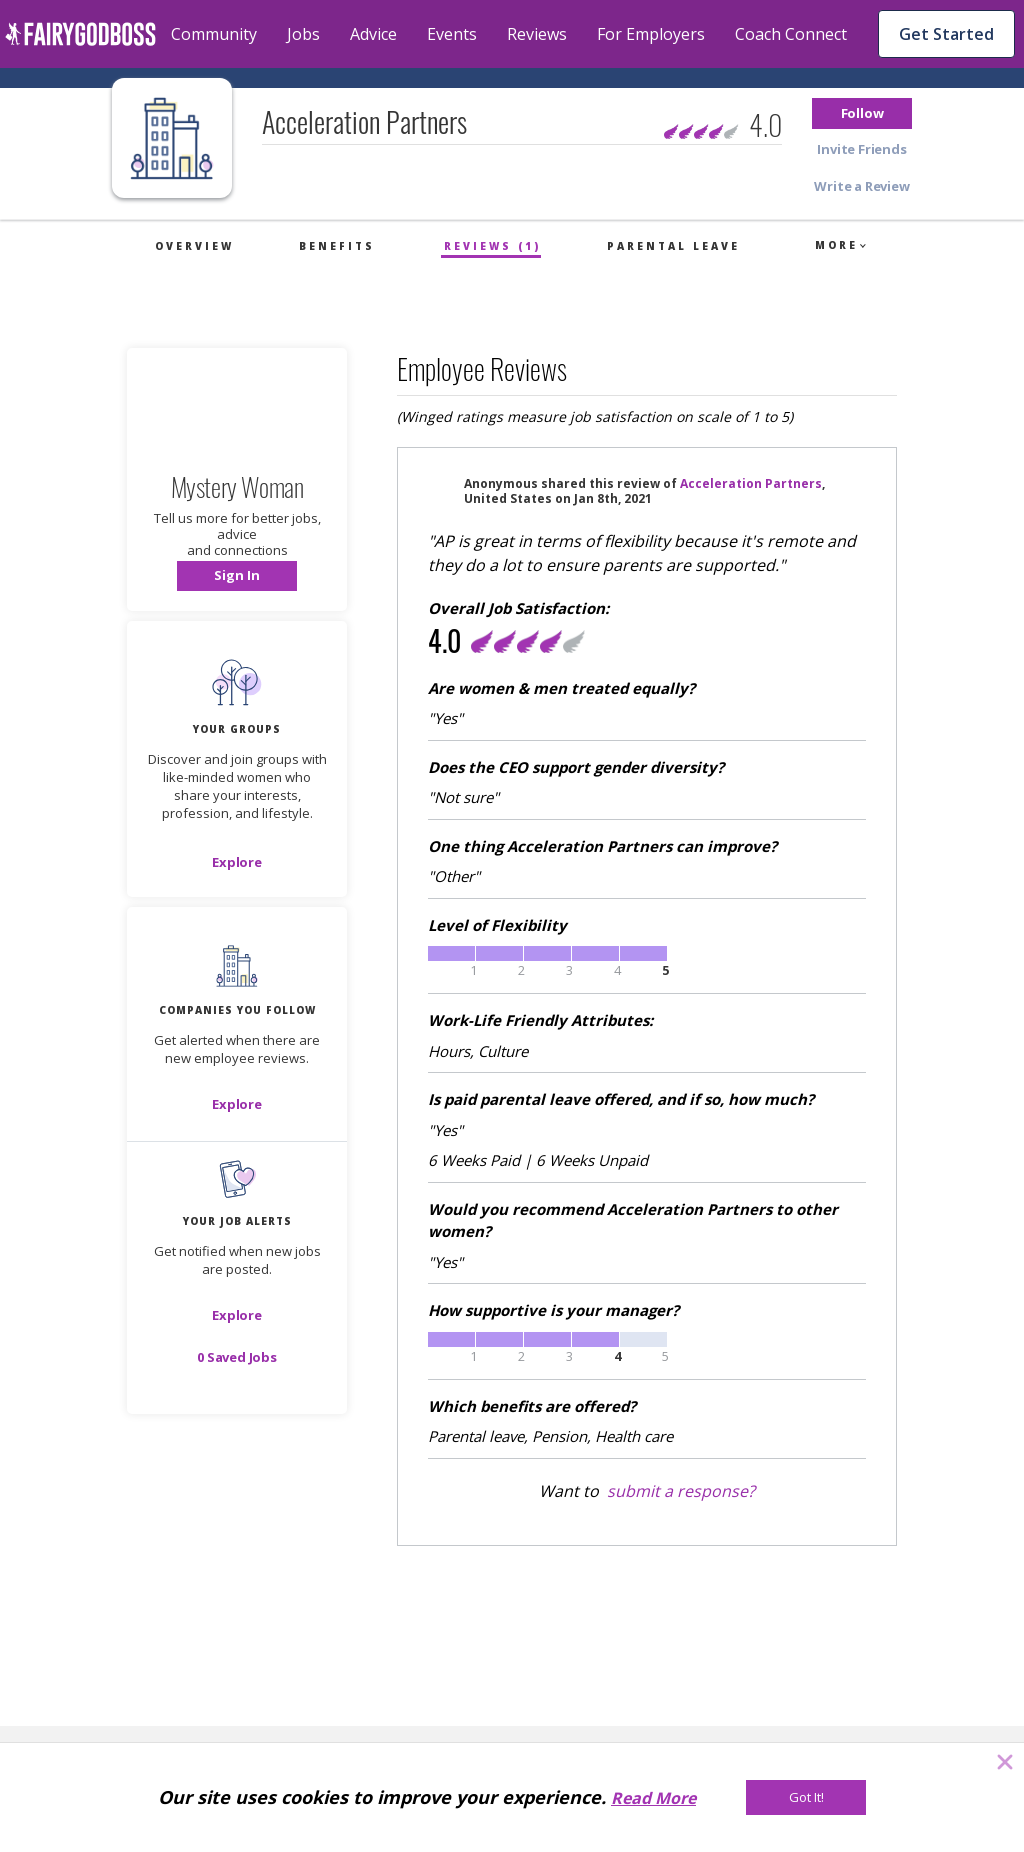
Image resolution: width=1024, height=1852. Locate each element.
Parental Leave (673, 246)
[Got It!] (806, 1797)
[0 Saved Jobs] (237, 1357)
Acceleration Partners (751, 483)
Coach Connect (791, 34)
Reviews (537, 34)
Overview (194, 246)
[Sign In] (237, 576)
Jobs (303, 34)
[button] (862, 113)
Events (452, 34)
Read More (653, 1798)
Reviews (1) (492, 246)
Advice (373, 34)
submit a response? (681, 1491)
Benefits (337, 246)
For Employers (651, 34)
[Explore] (237, 862)
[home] (80, 34)
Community (214, 34)
